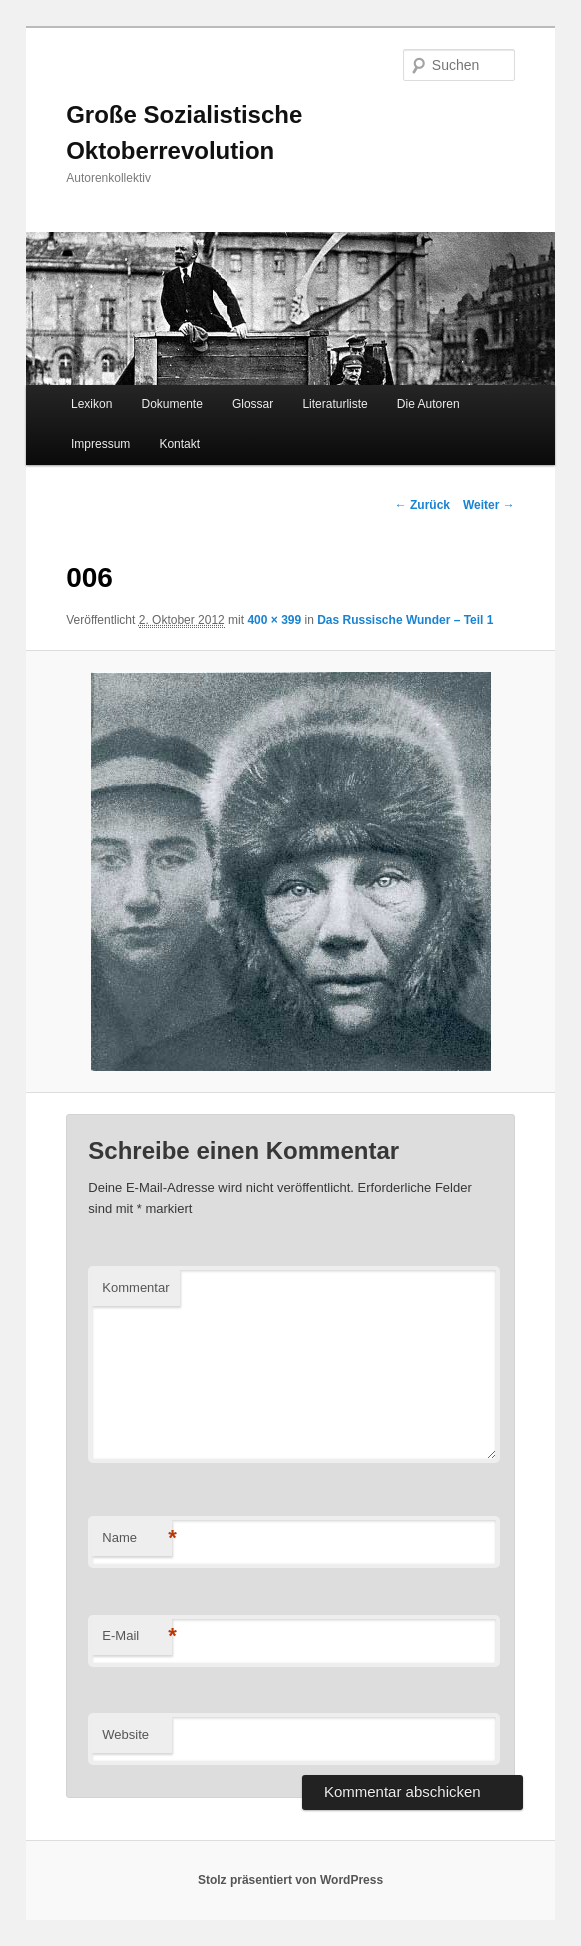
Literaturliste (334, 404)
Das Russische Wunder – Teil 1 (405, 620)
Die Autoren (428, 404)
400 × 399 (274, 620)
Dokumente (171, 404)
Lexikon (91, 404)
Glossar (252, 404)
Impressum (100, 444)
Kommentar (135, 1287)
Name (137, 1538)
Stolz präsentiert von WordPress (290, 1880)
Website (125, 1734)
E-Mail (137, 1636)
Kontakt (179, 444)
